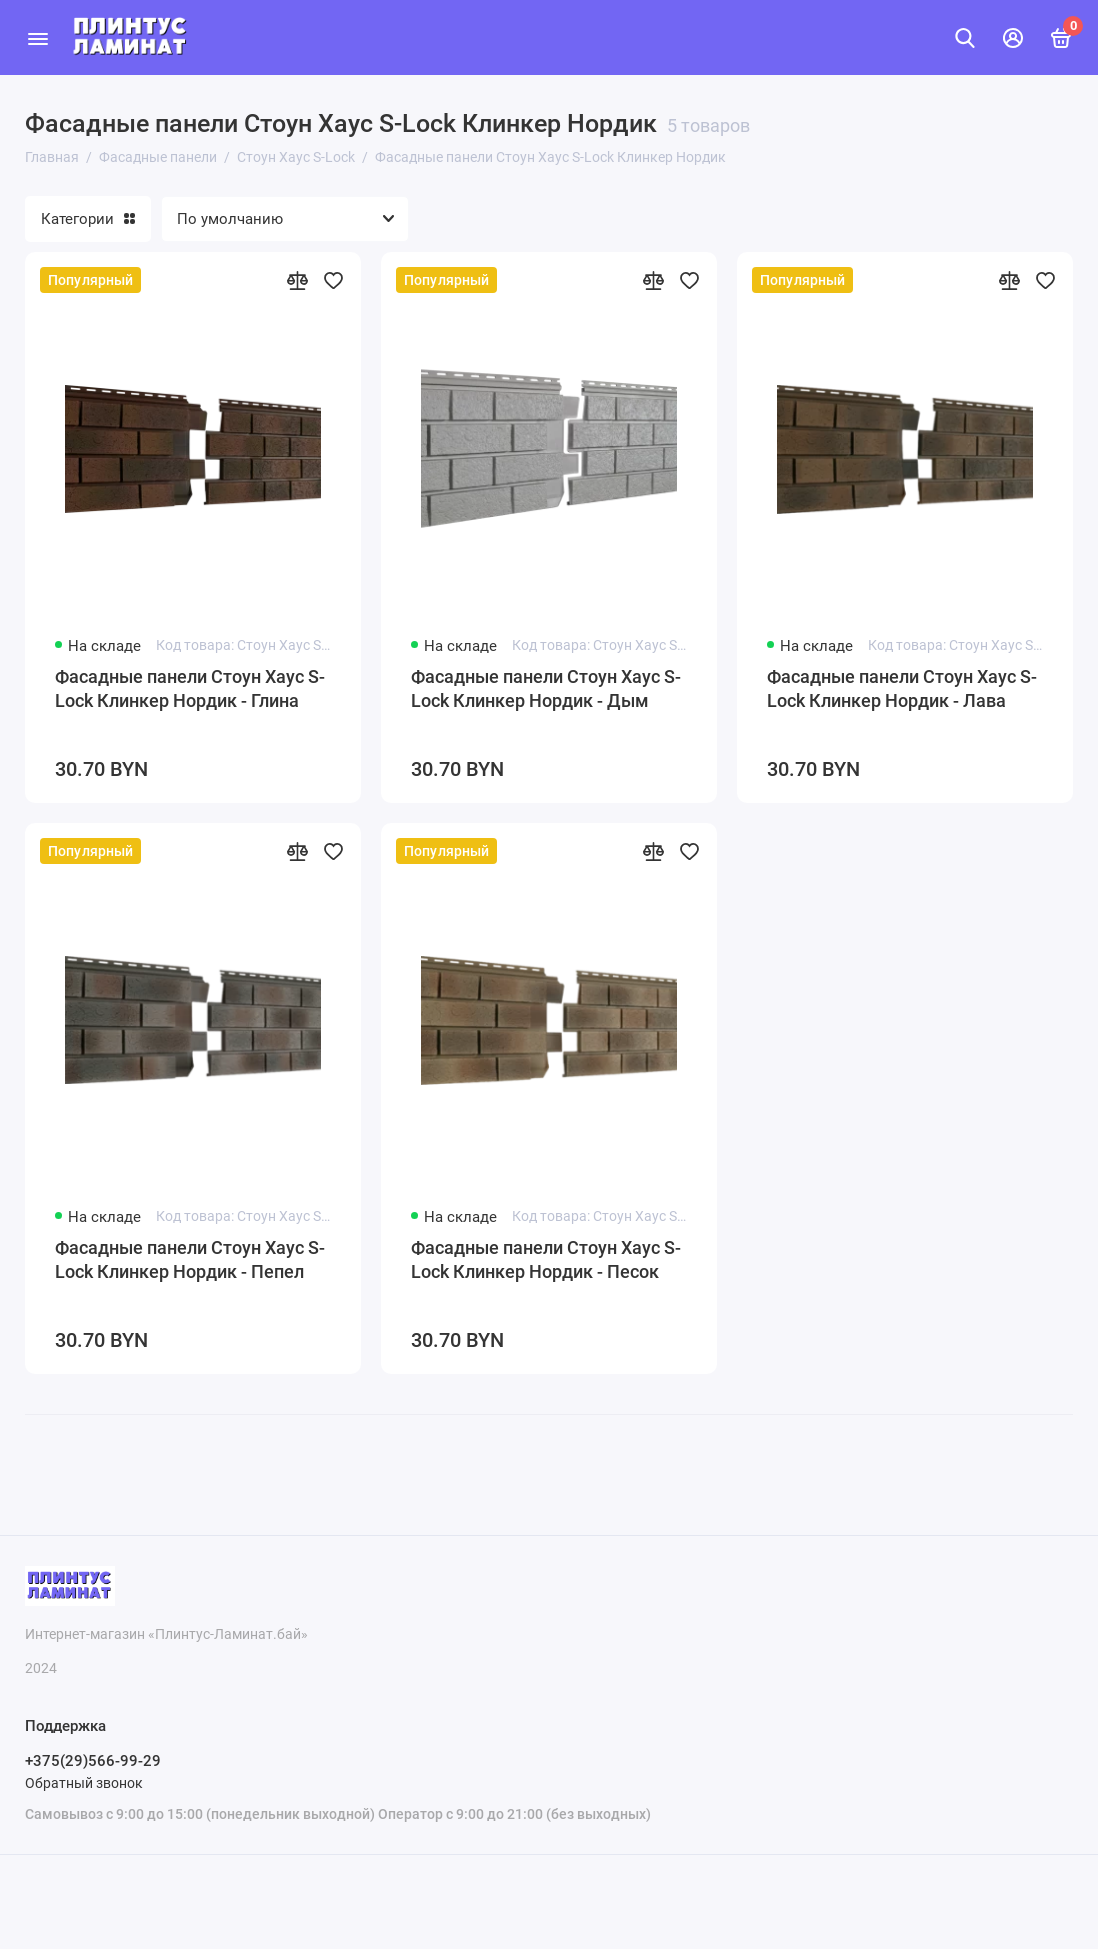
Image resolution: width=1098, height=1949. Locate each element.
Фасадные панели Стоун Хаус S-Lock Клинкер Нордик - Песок (546, 1259)
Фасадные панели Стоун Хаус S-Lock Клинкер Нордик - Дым (546, 688)
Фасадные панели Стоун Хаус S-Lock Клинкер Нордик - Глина (190, 688)
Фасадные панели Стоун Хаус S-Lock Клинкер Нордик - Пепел (190, 1259)
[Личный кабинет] (1013, 38)
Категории (88, 219)
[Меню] (37, 37)
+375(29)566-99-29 (93, 1761)
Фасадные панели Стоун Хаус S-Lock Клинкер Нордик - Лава (902, 688)
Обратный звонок (84, 1783)
